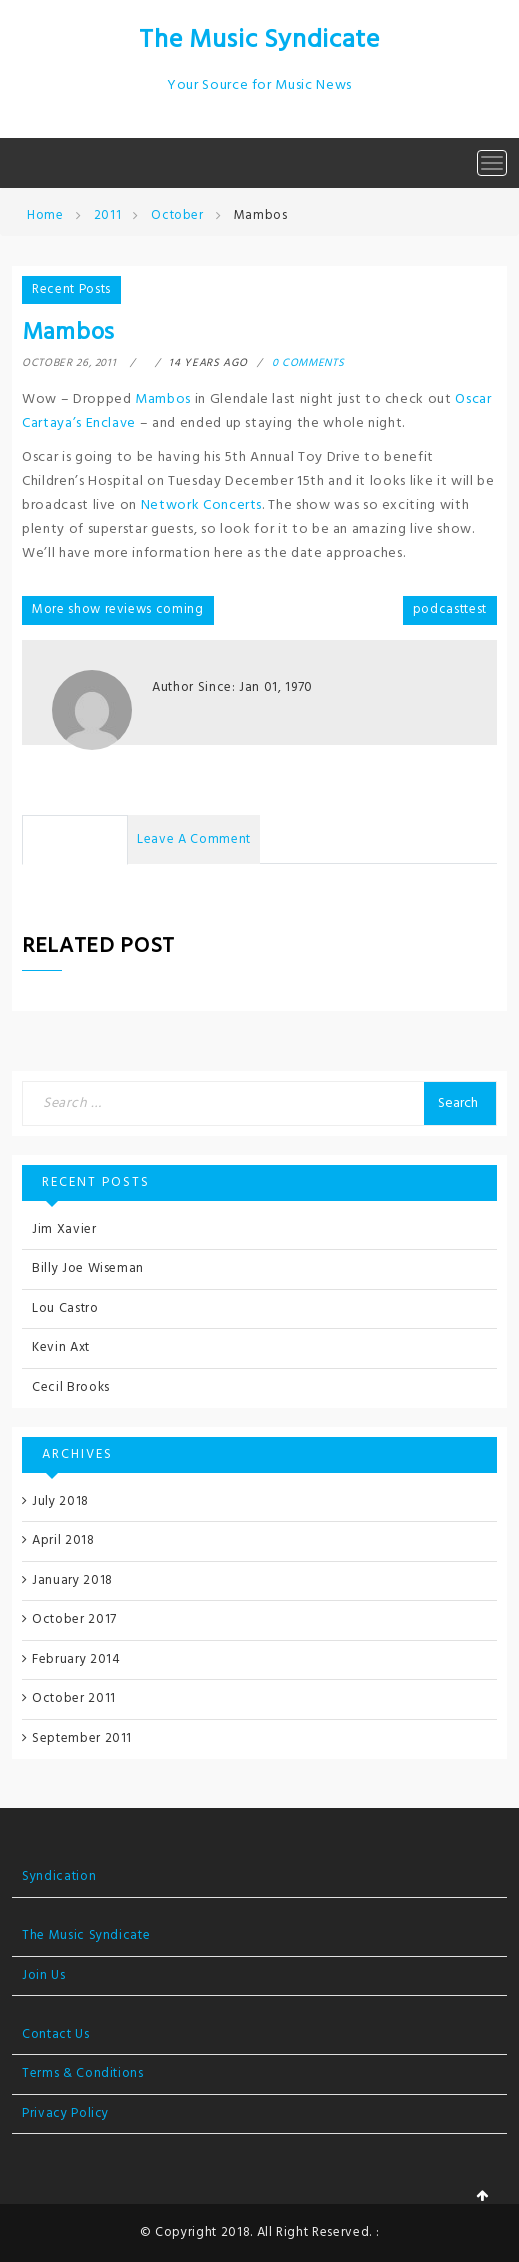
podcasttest (450, 609)
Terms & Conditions (83, 2073)
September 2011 (82, 1738)
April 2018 (63, 1540)
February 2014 (76, 1659)
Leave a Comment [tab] (194, 839)
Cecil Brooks (71, 1387)
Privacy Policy (65, 2113)
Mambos (163, 399)
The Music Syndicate (259, 40)
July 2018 (60, 1501)
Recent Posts (71, 289)
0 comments (308, 363)
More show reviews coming (118, 609)
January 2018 (72, 1580)
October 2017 (74, 1619)
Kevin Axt (61, 1347)
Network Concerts (201, 505)
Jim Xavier (64, 1229)
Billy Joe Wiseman (88, 1268)
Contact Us (56, 2034)
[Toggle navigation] (492, 163)
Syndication (59, 1876)
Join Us (44, 1975)
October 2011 (74, 1698)
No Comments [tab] (75, 839)
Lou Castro (65, 1308)
